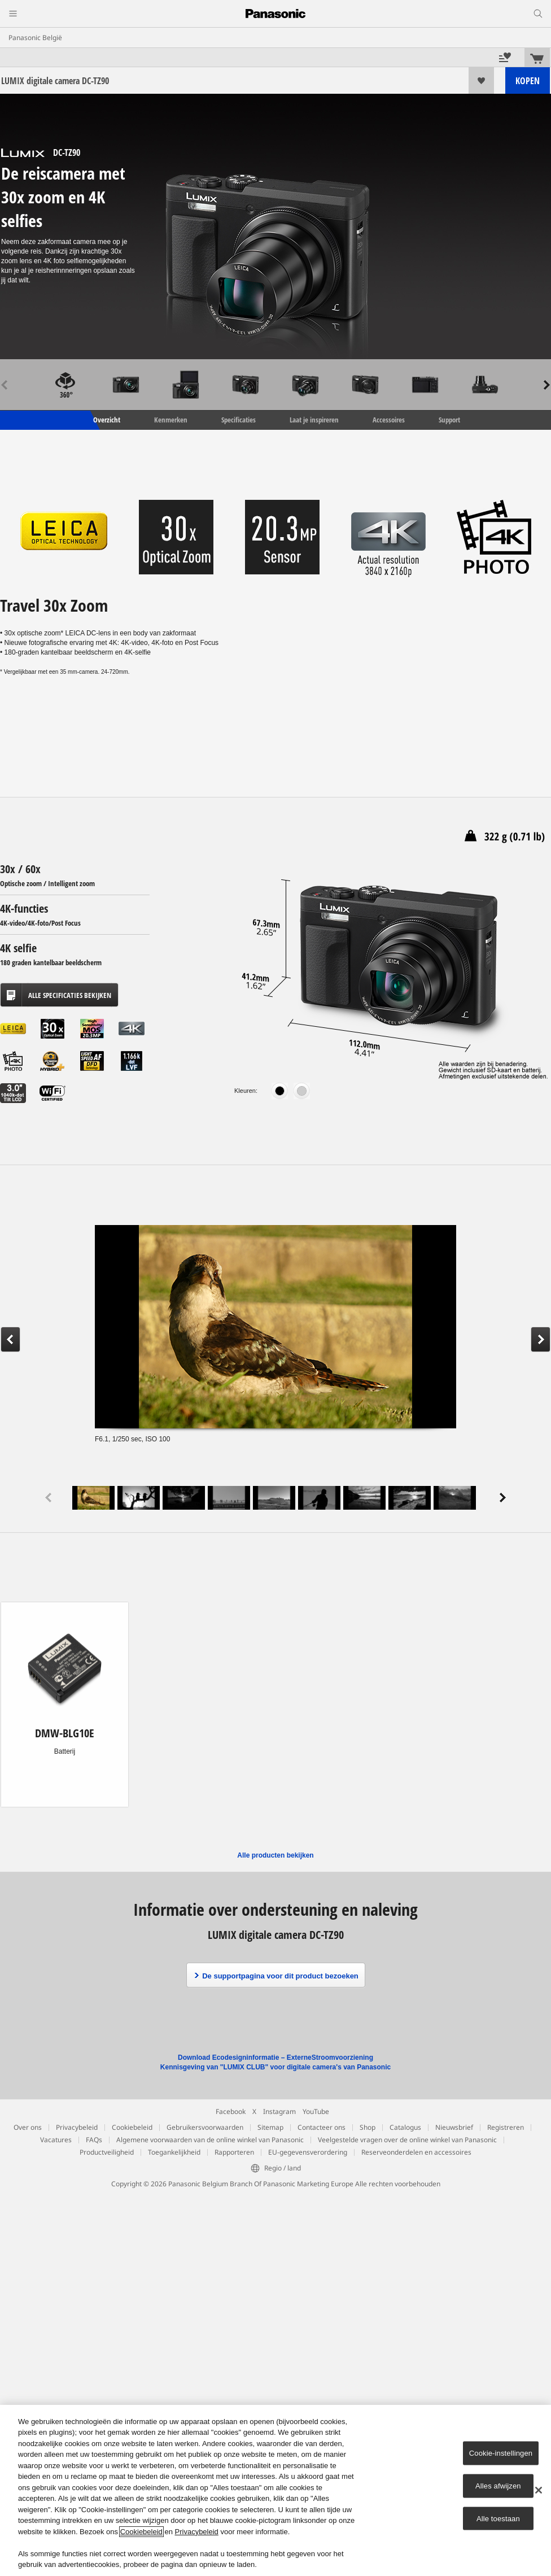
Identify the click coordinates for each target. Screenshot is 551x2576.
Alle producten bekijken (275, 1855)
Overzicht (105, 420)
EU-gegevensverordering (307, 2152)
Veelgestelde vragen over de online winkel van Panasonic (407, 2140)
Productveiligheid (107, 2152)
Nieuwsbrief (454, 2127)
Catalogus (405, 2127)
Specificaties (238, 420)
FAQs (94, 2140)
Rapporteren (234, 2152)
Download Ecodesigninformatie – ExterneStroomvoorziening (275, 2057)
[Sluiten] (538, 2490)
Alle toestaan (498, 2518)
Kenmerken (170, 420)
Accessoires (389, 420)
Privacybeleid (77, 2127)
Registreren (505, 2127)
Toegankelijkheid (174, 2152)
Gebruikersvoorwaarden (205, 2127)
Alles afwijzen (498, 2486)
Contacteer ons (322, 2127)
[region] (275, 2490)
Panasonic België (35, 37)
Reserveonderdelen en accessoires (416, 2152)
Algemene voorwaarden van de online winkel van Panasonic (210, 2140)
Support (449, 420)
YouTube (316, 2111)
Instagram (279, 2111)
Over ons (28, 2127)
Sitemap (270, 2127)
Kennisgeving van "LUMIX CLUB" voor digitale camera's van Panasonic (275, 2067)
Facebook (231, 2111)
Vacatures (56, 2140)
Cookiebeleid (132, 2127)
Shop (367, 2127)
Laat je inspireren (314, 420)
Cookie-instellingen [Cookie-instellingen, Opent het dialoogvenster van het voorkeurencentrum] (500, 2453)
